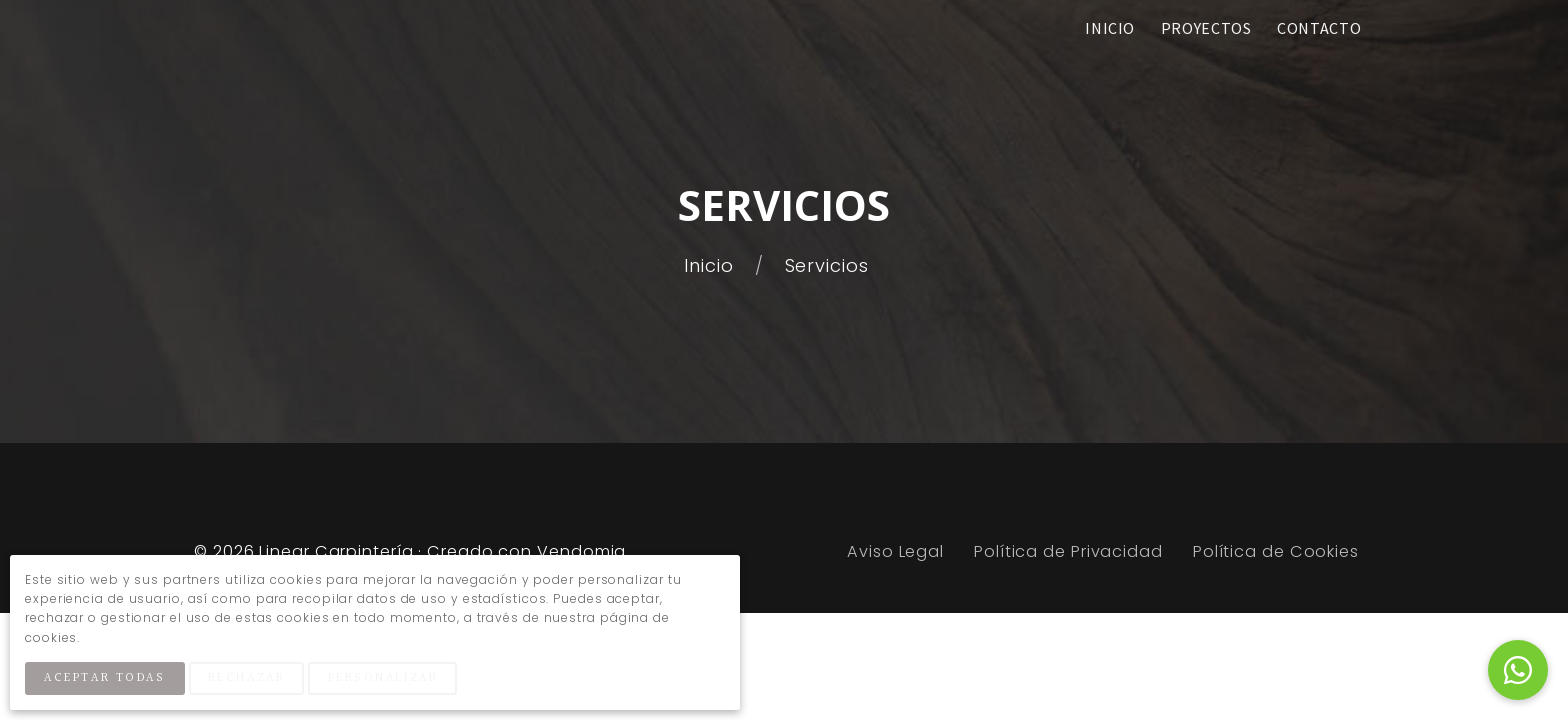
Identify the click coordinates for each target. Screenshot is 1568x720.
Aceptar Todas (104, 678)
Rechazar (246, 678)
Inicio (711, 266)
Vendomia (581, 551)
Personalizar (383, 678)
